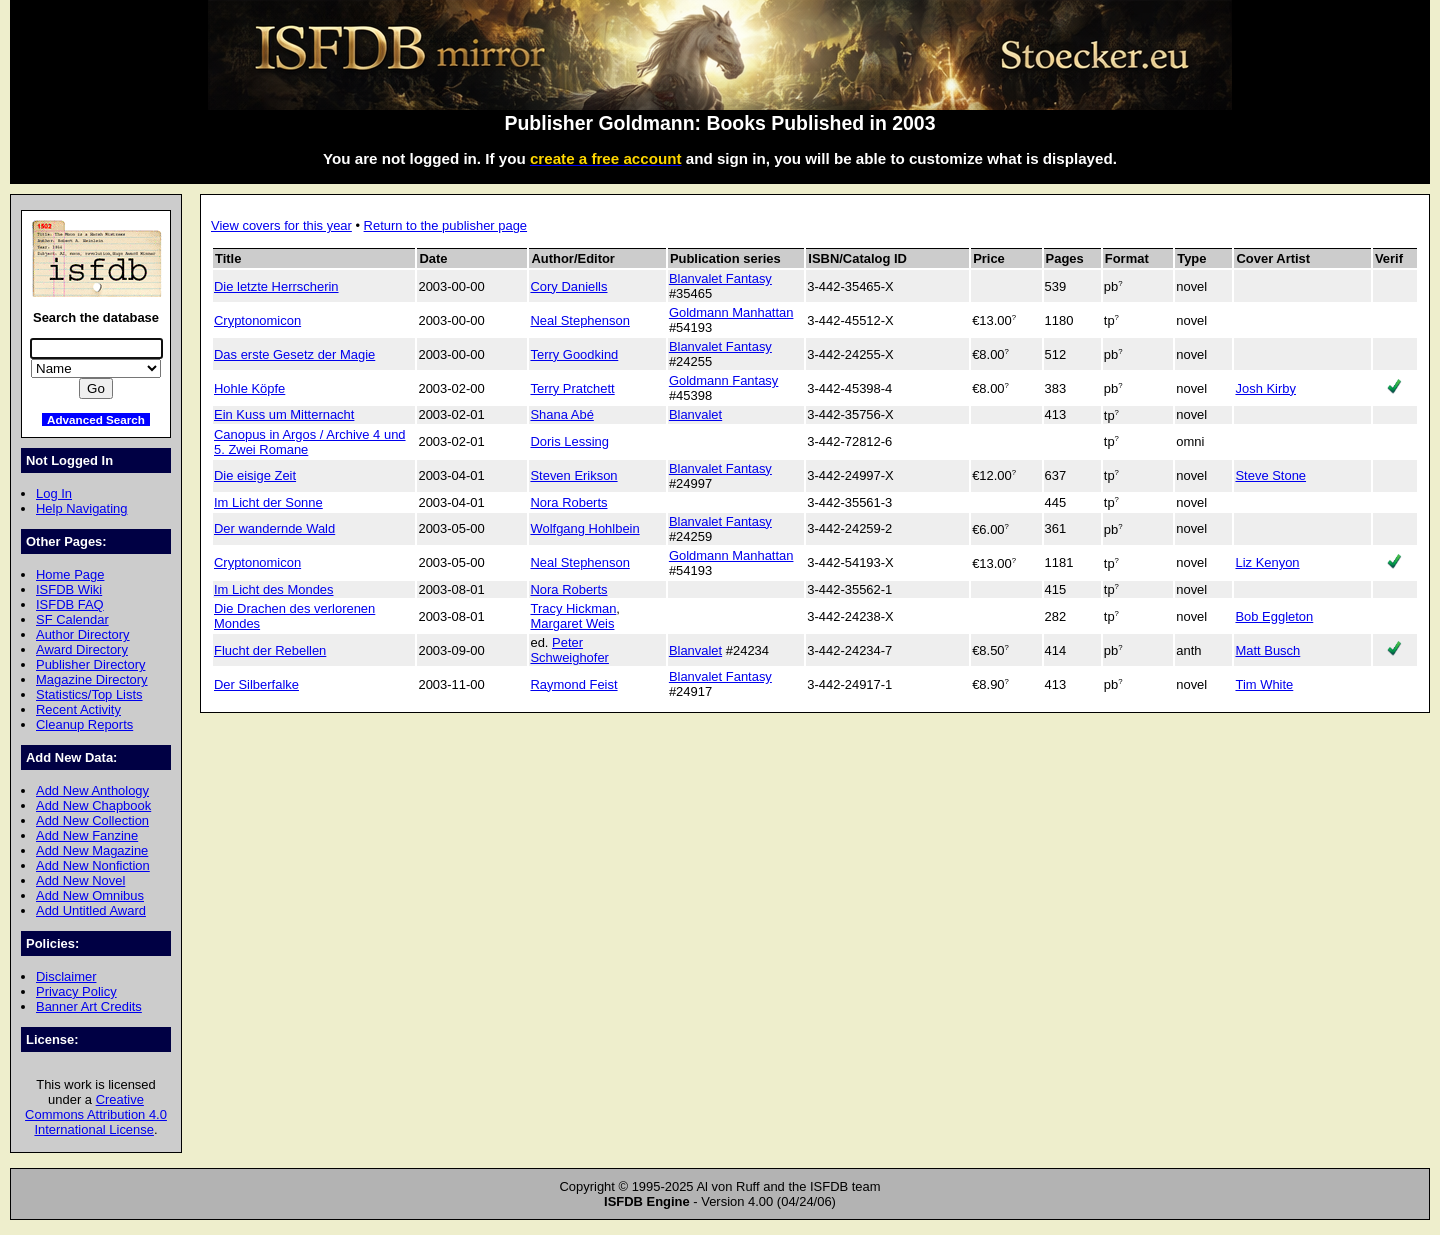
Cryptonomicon (257, 320)
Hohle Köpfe (249, 388)
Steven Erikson (573, 475)
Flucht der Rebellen (270, 650)
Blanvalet (695, 414)
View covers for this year (281, 225)
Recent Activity (78, 709)
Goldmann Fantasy (723, 380)
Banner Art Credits (89, 1006)
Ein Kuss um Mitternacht (284, 414)
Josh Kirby (1265, 388)
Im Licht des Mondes (274, 589)
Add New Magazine (92, 850)
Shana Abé (561, 414)
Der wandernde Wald (274, 528)
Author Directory (83, 634)
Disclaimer (66, 976)
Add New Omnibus (90, 895)
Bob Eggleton (1274, 616)
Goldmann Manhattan (731, 312)
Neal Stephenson (579, 320)
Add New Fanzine (87, 835)
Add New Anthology (92, 790)
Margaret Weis (572, 623)
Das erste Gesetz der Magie (294, 354)
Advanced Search (96, 419)
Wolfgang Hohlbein (584, 528)
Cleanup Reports (84, 724)
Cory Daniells (568, 286)
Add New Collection (92, 820)
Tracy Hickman (573, 608)
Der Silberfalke (256, 684)
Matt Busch (1267, 650)
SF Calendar (72, 619)
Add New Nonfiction (93, 865)
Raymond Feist (573, 684)
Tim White (1264, 684)
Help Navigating (81, 508)
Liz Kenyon (1267, 562)
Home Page (70, 574)
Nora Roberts (568, 502)
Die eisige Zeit (255, 475)
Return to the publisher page (445, 225)
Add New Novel (80, 880)
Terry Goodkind (574, 354)
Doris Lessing (569, 441)
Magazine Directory (92, 679)
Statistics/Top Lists (89, 694)
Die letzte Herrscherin (276, 286)
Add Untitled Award (91, 910)
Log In (54, 493)
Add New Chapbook (93, 805)
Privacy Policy (76, 991)
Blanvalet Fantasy (720, 278)
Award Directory (82, 649)
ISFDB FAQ (70, 604)
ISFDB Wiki (69, 589)
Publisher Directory (90, 664)
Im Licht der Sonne (268, 502)
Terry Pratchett (572, 388)
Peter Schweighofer (569, 650)
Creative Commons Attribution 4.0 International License (96, 1114)
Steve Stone (1270, 475)
